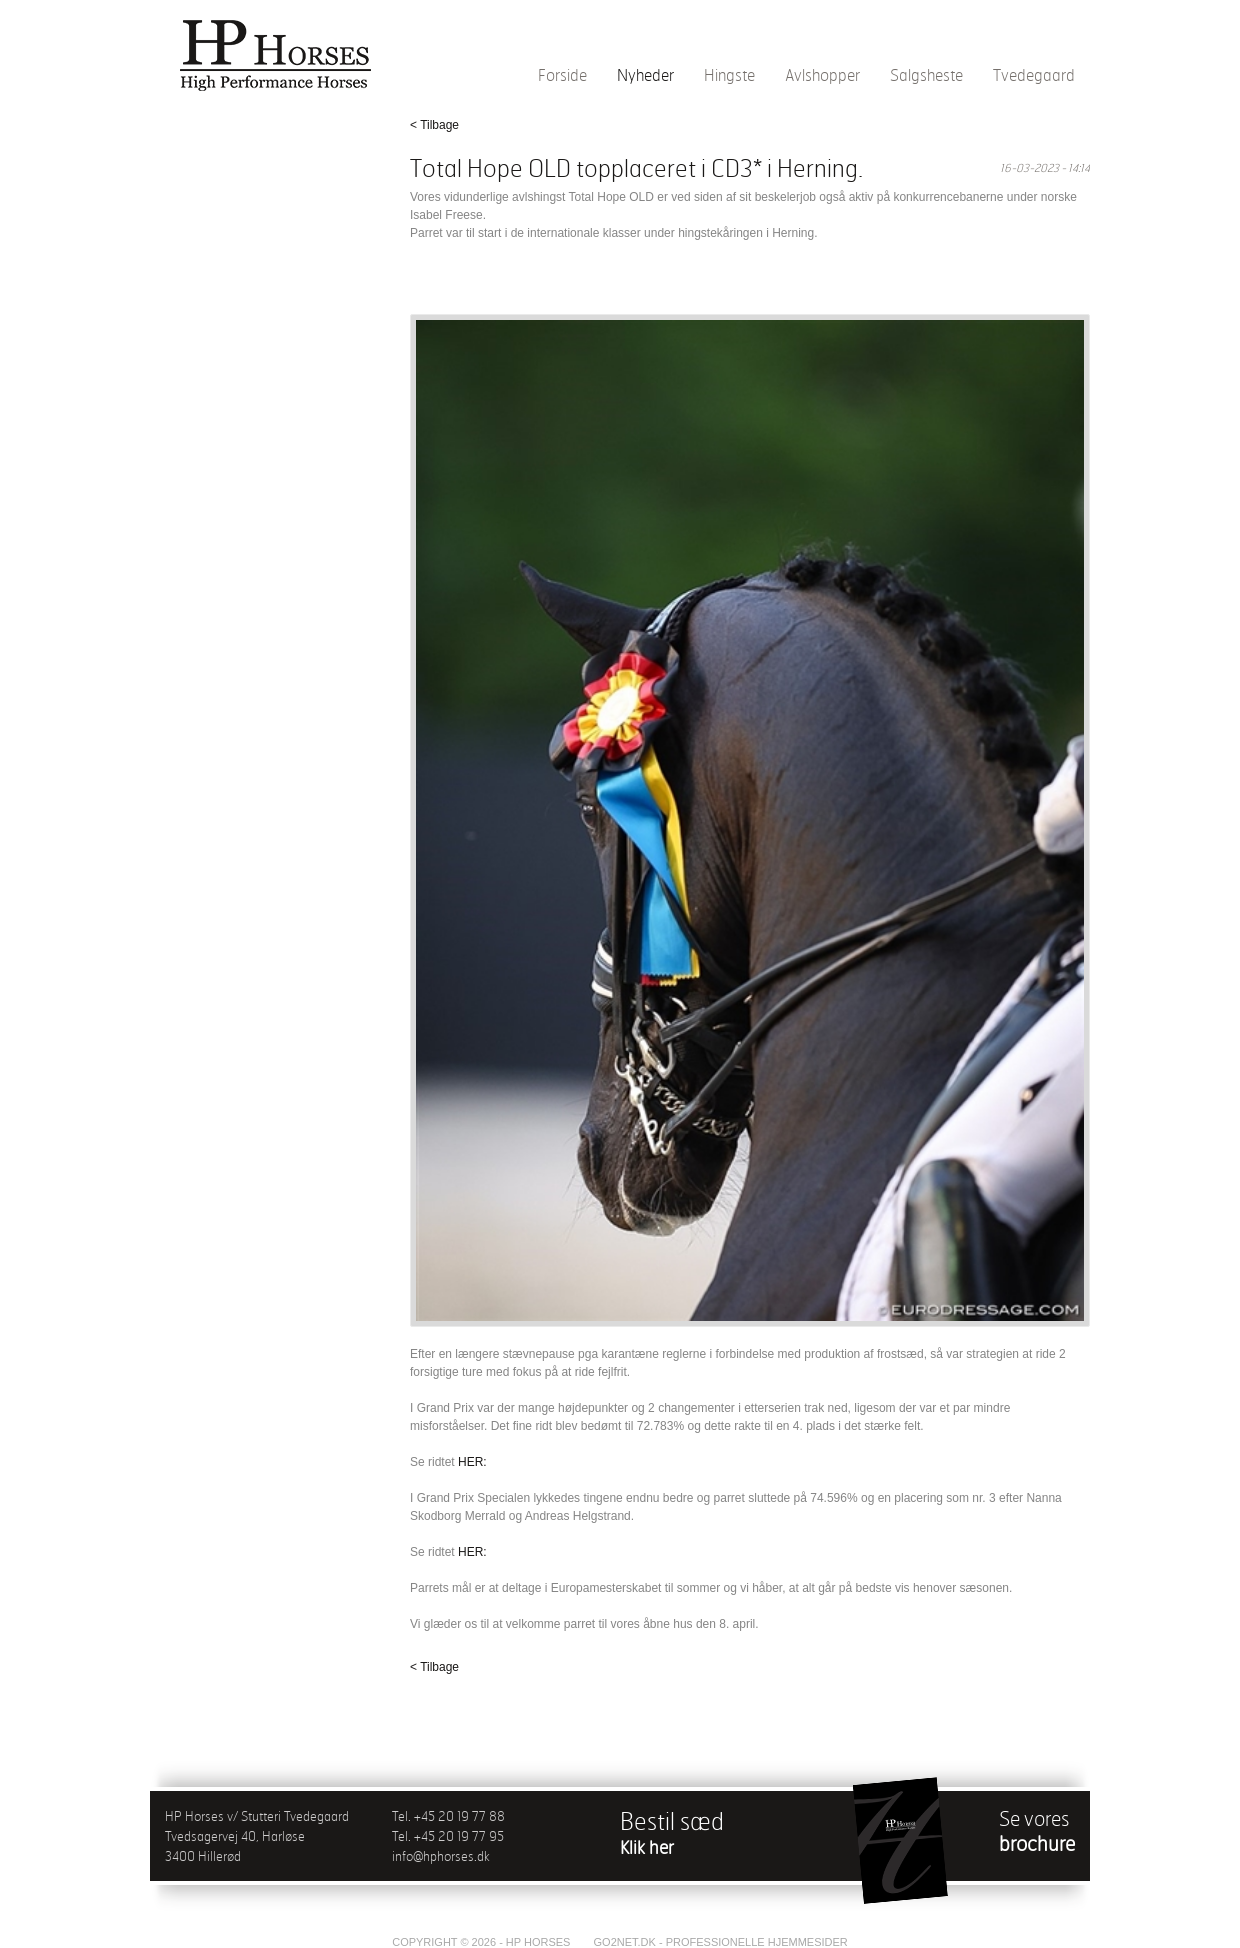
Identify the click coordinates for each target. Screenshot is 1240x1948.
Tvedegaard (1034, 75)
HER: (472, 1462)
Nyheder (645, 75)
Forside (562, 75)
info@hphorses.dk (441, 1856)
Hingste (729, 75)
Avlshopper (822, 75)
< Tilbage (434, 125)
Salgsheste (926, 75)
